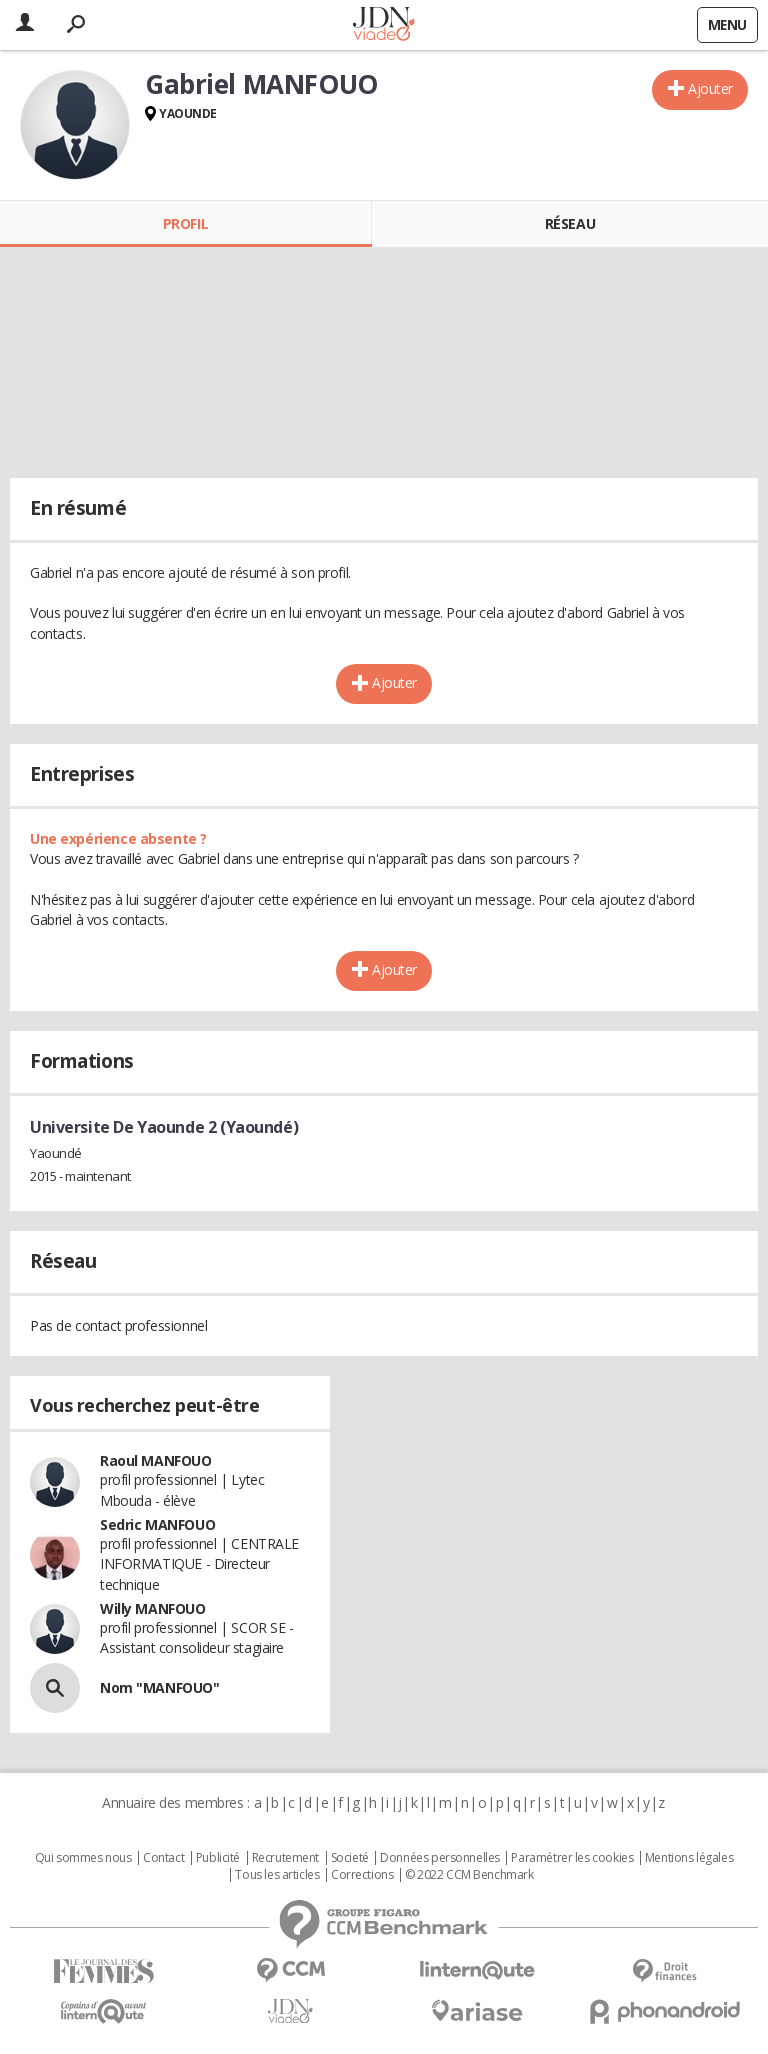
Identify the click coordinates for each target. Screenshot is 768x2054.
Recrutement (285, 1858)
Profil (185, 223)
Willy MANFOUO (153, 1608)
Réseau (570, 223)
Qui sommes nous (83, 1858)
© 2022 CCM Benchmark (469, 1875)
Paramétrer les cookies (572, 1858)
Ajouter (710, 88)
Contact (163, 1858)
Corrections (362, 1875)
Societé (350, 1858)
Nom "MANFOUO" (160, 1687)
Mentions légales (689, 1858)
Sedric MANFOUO (157, 1524)
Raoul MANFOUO (156, 1460)
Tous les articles (277, 1875)
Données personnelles (440, 1858)
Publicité (218, 1858)
